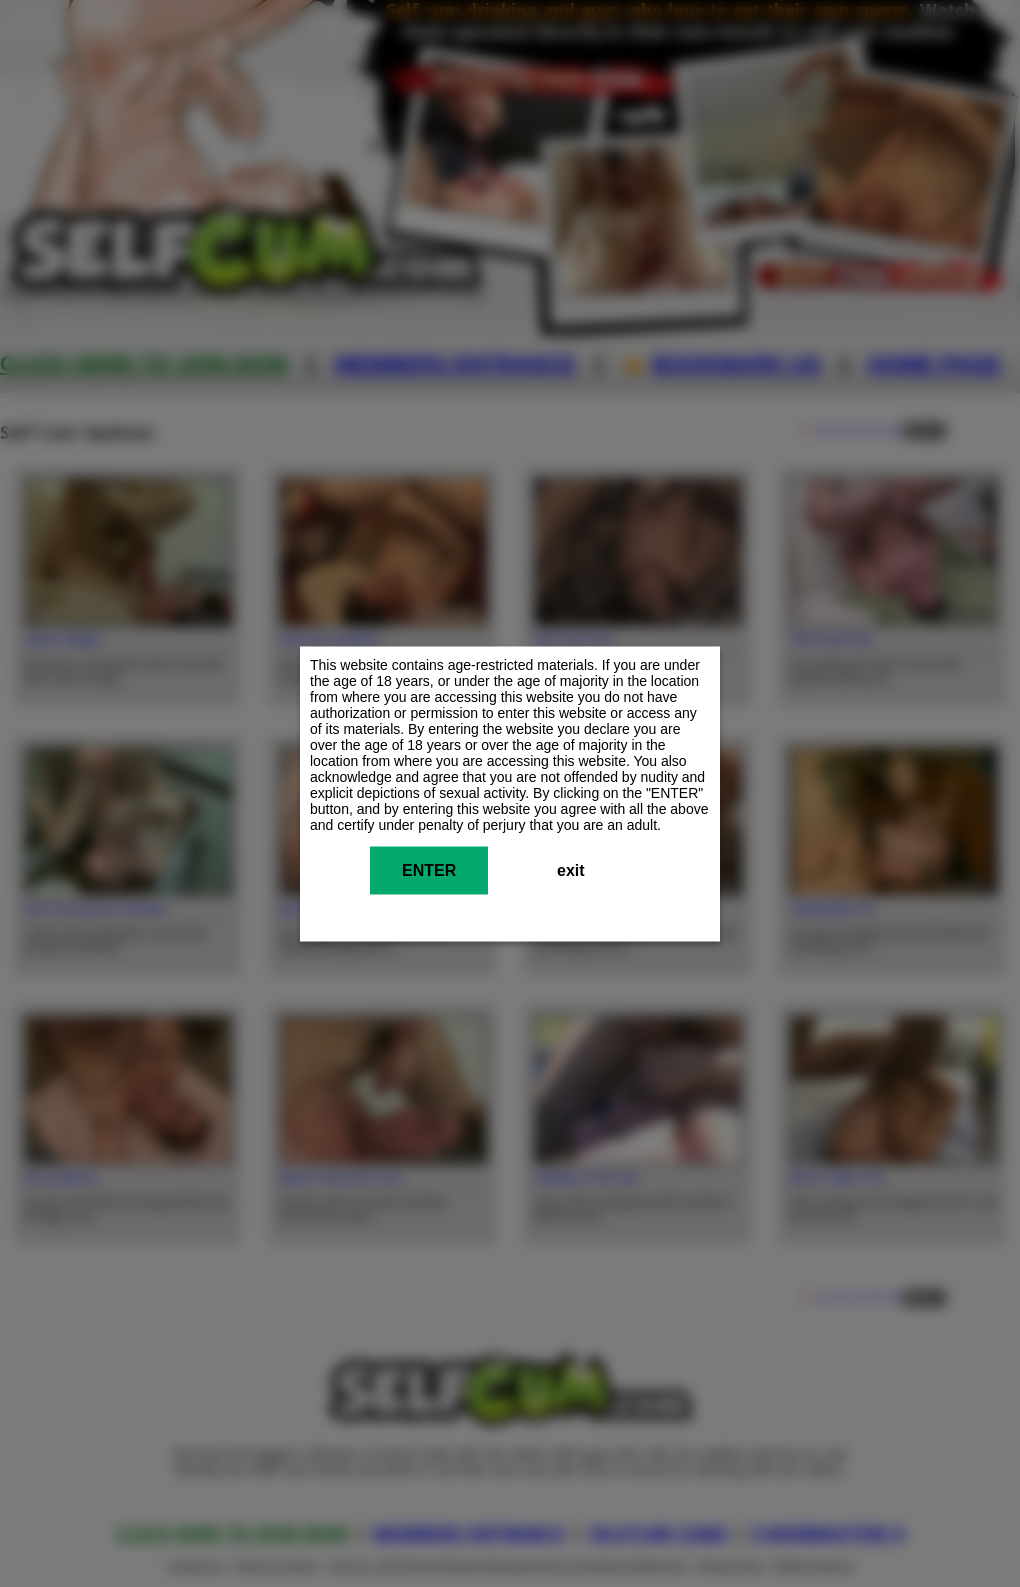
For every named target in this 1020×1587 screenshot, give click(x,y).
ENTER (429, 869)
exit (571, 869)
